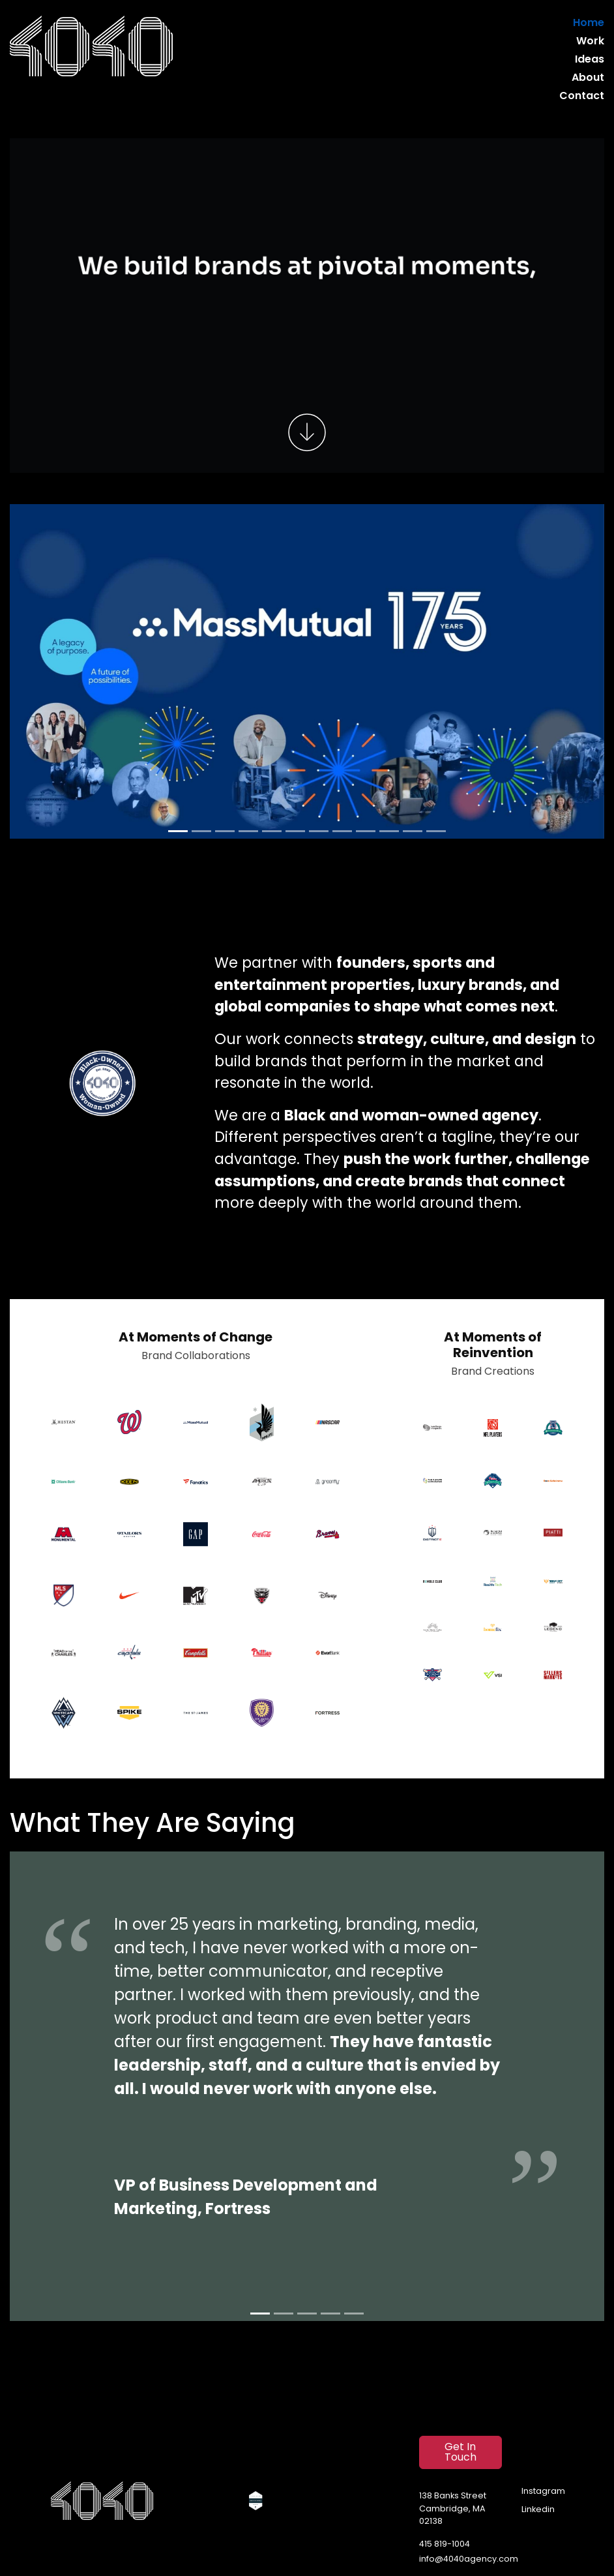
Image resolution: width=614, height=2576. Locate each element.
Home (588, 23)
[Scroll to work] (307, 432)
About (588, 78)
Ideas (589, 60)
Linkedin (538, 2510)
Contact (581, 96)
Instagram (543, 2491)
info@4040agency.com (468, 2559)
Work (590, 42)
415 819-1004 (444, 2544)
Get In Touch (460, 2452)
